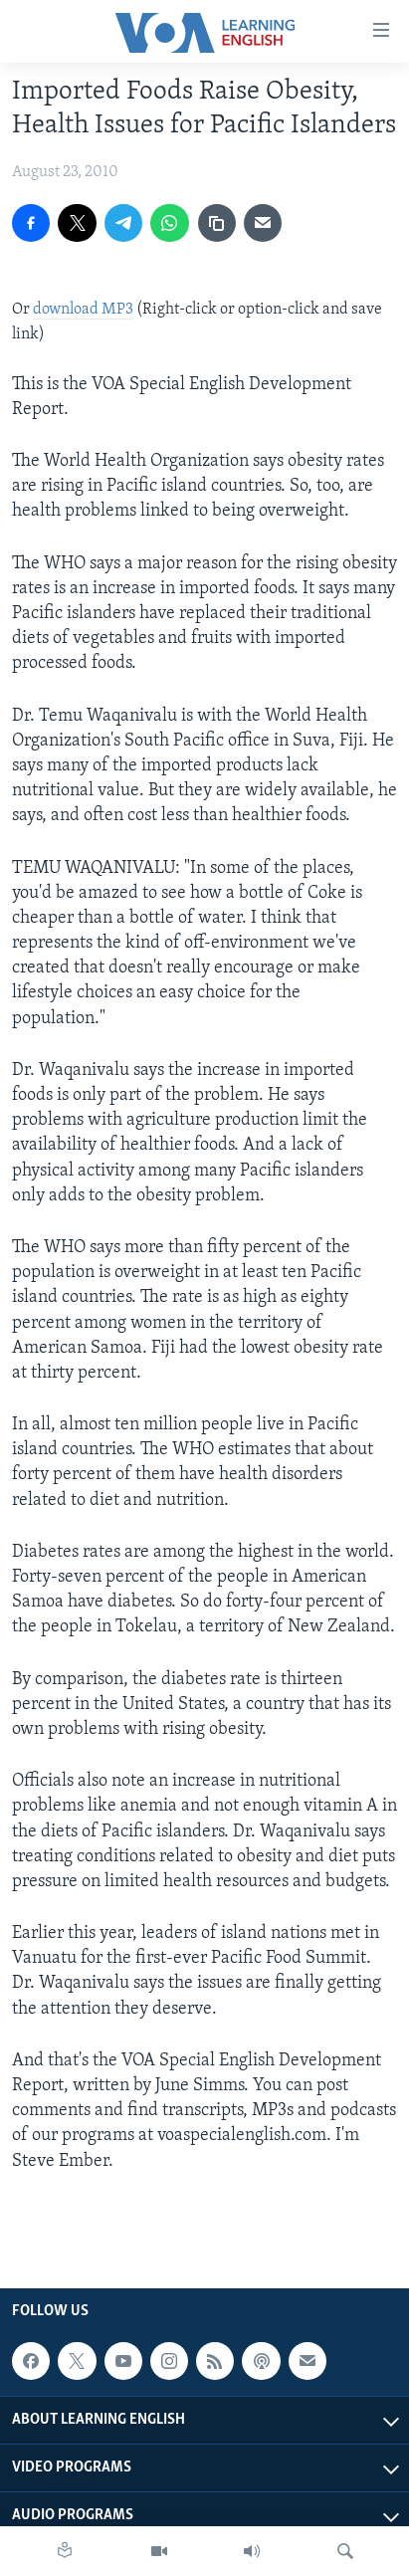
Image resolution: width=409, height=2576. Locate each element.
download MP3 (83, 310)
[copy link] (217, 223)
